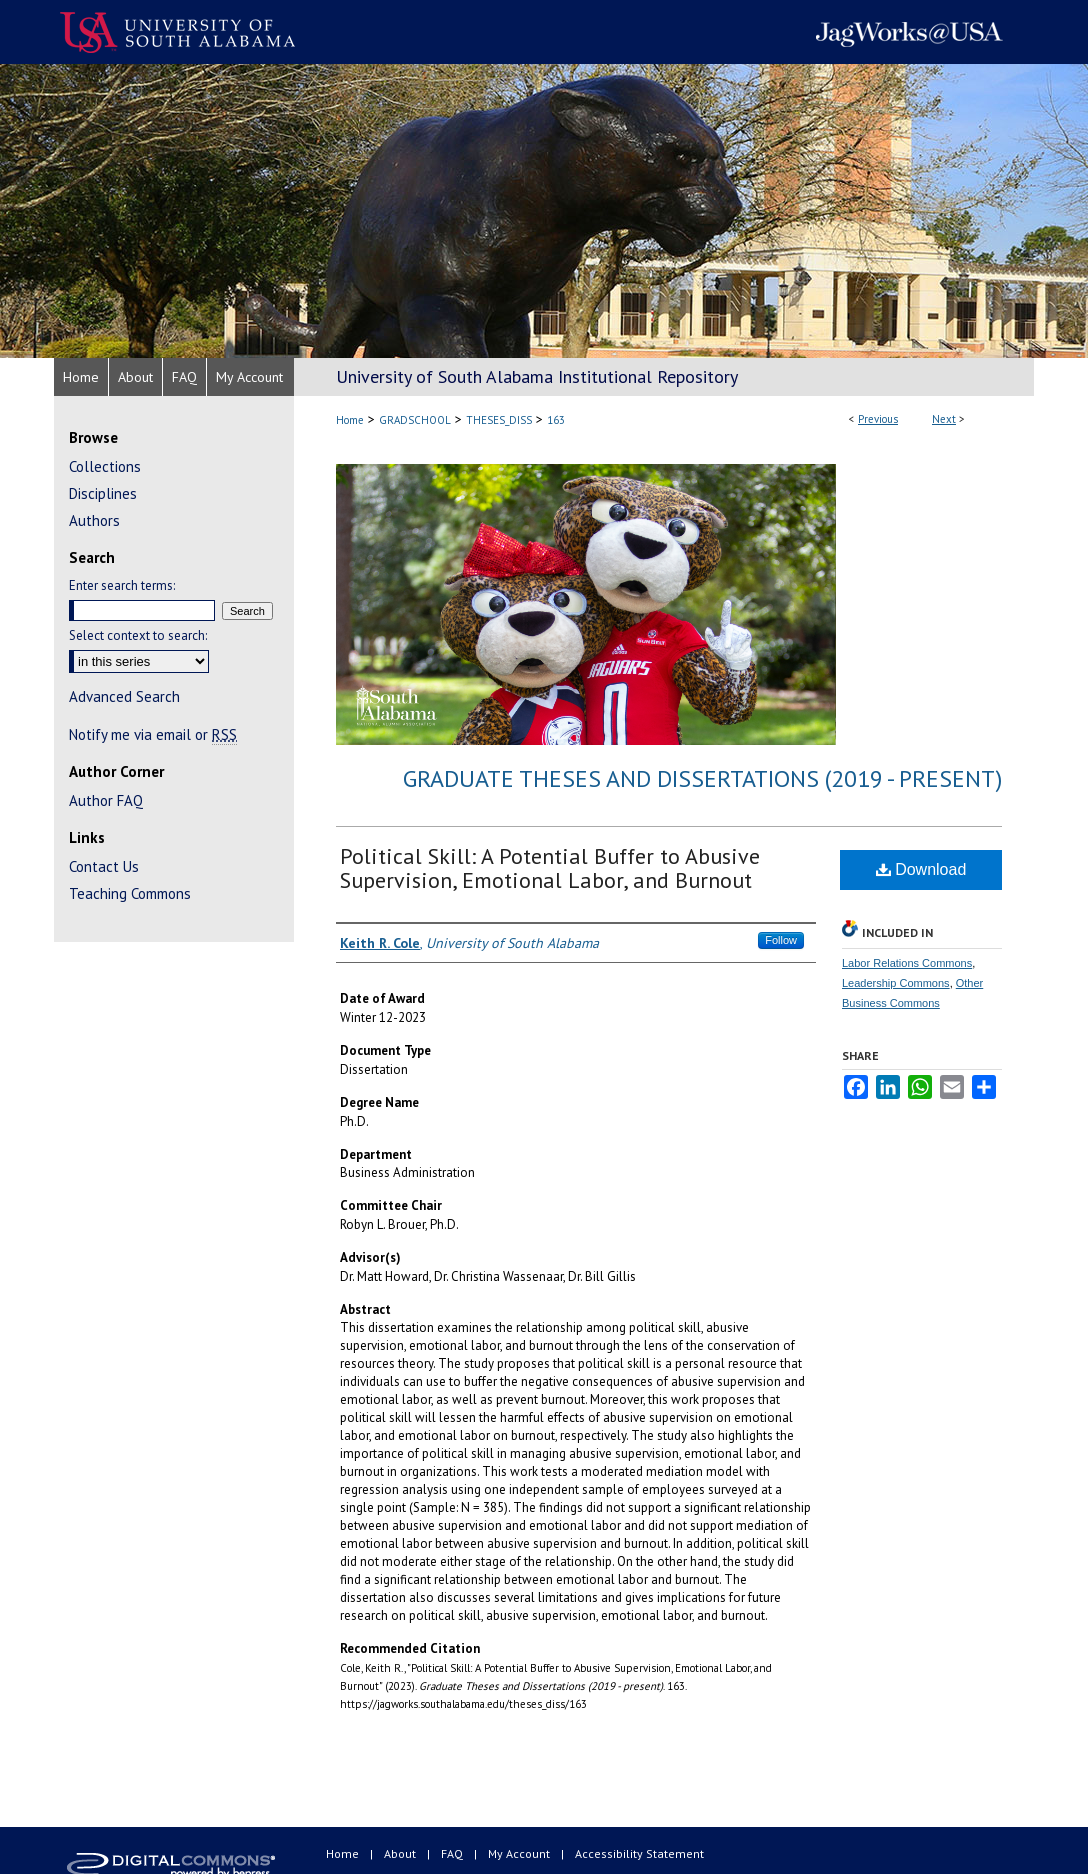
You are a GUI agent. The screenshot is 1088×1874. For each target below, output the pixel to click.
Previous (878, 419)
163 (556, 420)
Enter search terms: (122, 585)
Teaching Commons (130, 893)
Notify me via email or (153, 734)
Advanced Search (124, 696)
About (401, 1853)
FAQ (453, 1853)
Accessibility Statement (639, 1853)
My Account (520, 1853)
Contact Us (104, 866)
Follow (781, 940)
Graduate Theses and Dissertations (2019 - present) (702, 778)
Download (921, 869)
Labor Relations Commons (907, 963)
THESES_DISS (499, 420)
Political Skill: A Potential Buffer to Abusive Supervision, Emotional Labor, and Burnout (550, 868)
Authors (94, 520)
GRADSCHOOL (415, 420)
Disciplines (103, 493)
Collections (105, 466)
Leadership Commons (896, 983)
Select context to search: (138, 635)
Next (944, 419)
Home (350, 420)
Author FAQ (106, 800)
